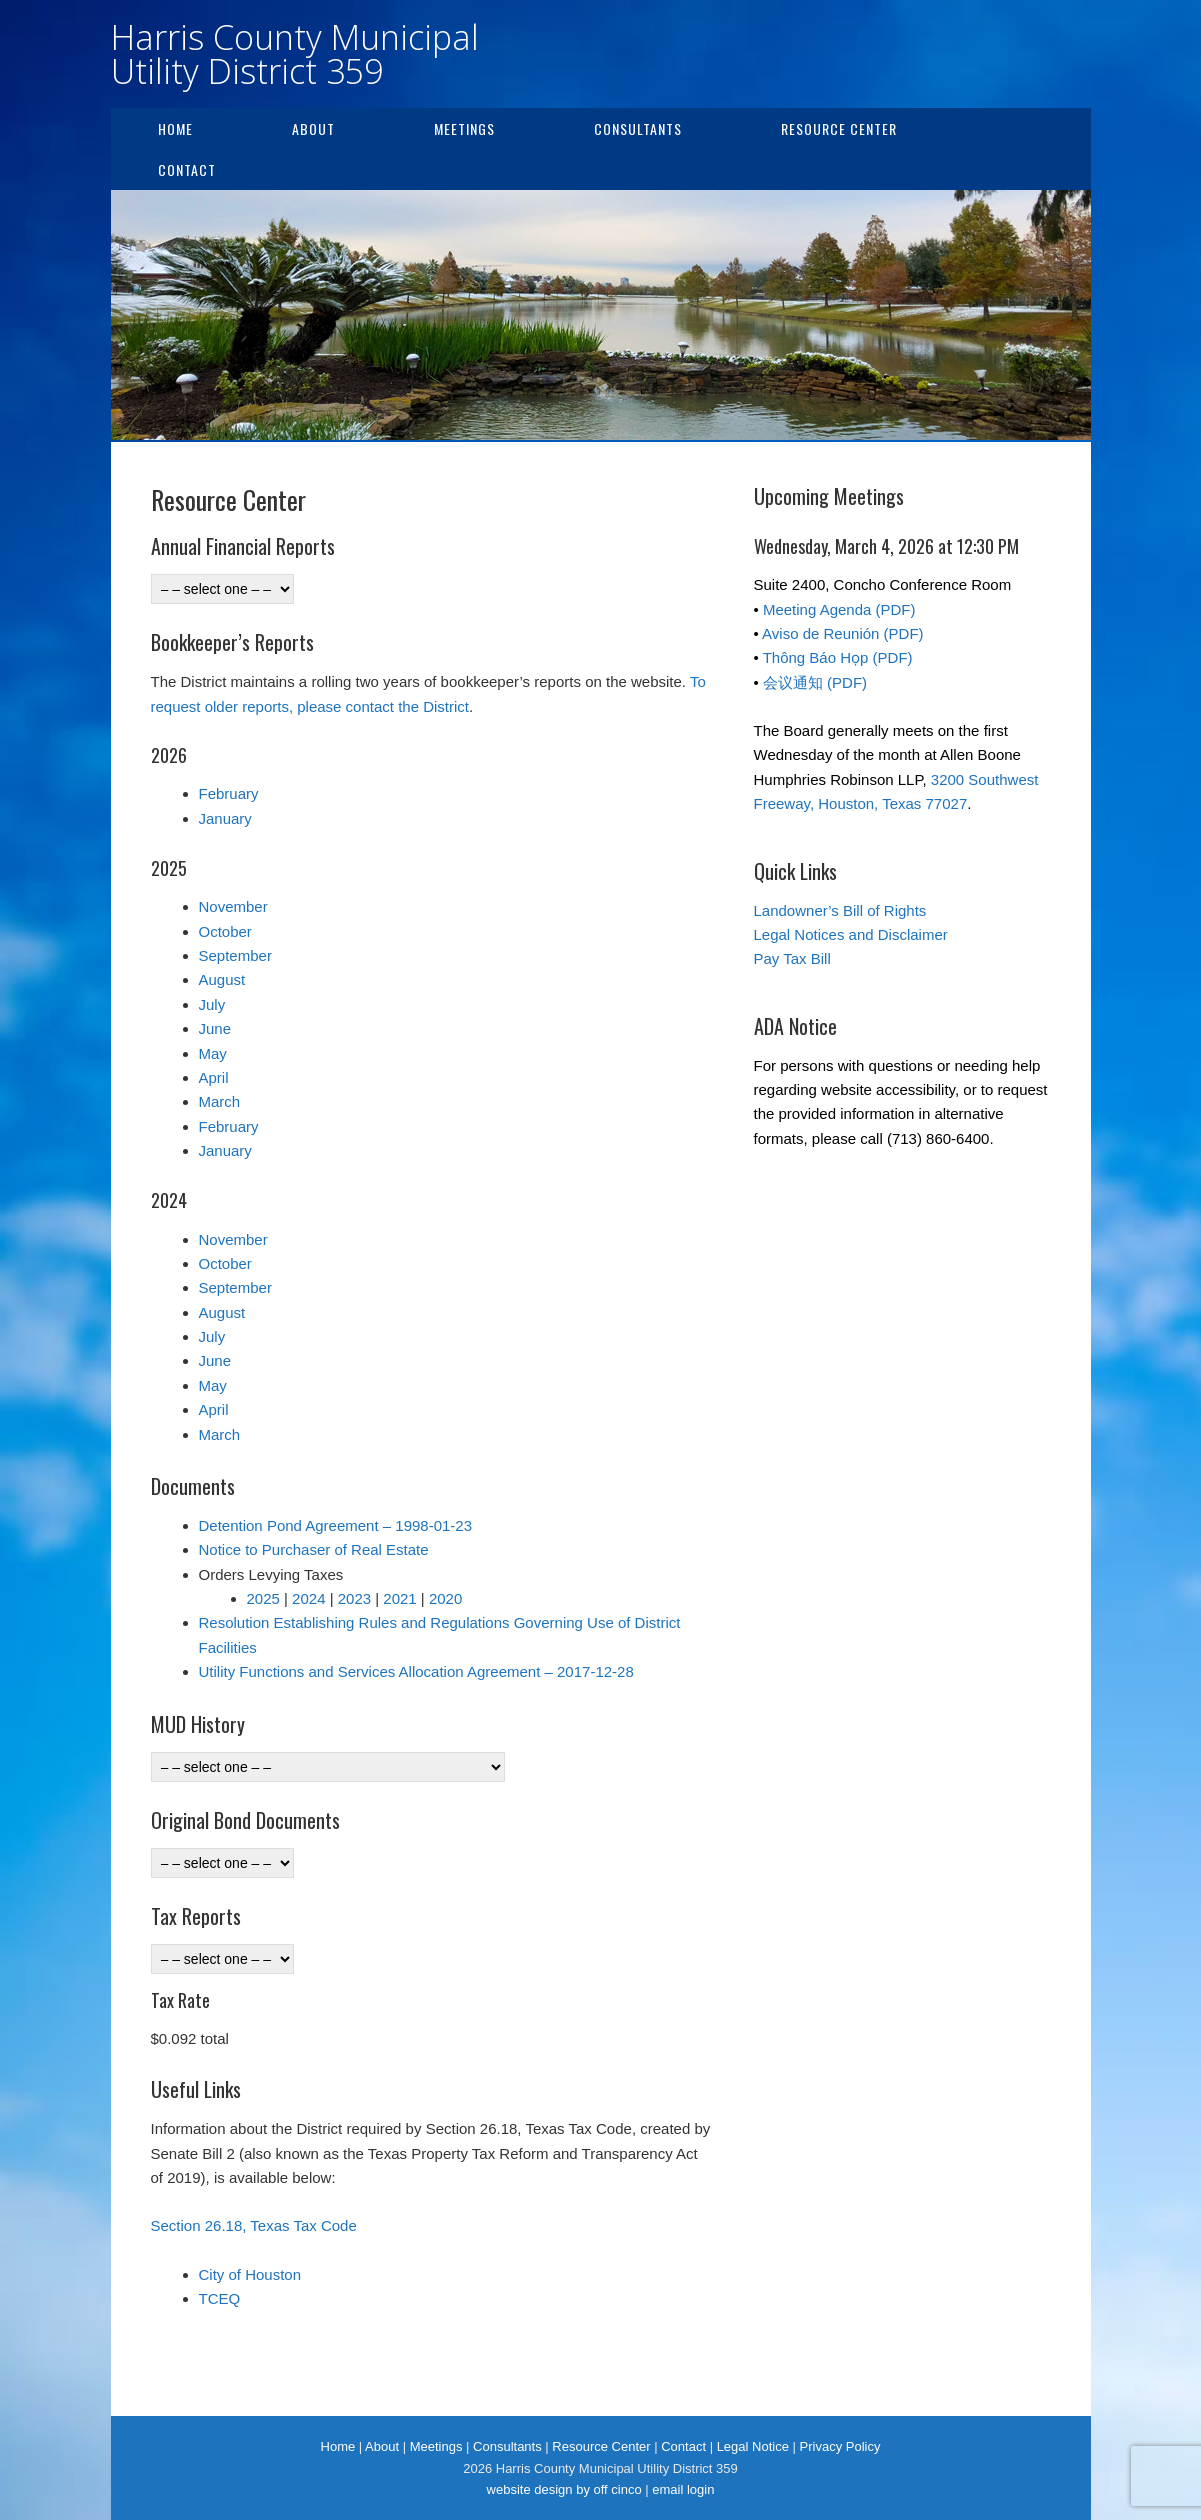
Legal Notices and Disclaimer (851, 934)
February (229, 793)
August (222, 979)
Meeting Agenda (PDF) (839, 609)
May (213, 1053)
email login (683, 2489)
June (215, 1028)
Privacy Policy (840, 2446)
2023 (354, 1598)
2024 (308, 1598)
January (225, 818)
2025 (263, 1598)
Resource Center (839, 128)
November (233, 906)
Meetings (464, 128)
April (214, 1077)
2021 (399, 1598)
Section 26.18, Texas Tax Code (254, 2225)
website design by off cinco (564, 2489)
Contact (187, 169)
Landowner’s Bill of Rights (840, 910)
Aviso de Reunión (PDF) (842, 633)
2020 (445, 1598)
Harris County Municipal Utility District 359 (295, 54)
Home (175, 128)
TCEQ (220, 2298)
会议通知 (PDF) (815, 682)
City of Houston (250, 2274)
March (220, 1101)
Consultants (638, 128)
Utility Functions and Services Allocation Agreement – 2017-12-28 (416, 1671)
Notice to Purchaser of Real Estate (314, 1549)
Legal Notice (753, 2446)
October (225, 931)
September (235, 955)
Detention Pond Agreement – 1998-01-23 (336, 1525)
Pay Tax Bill (792, 958)
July (212, 1004)
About (313, 128)
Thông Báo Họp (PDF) (838, 657)
